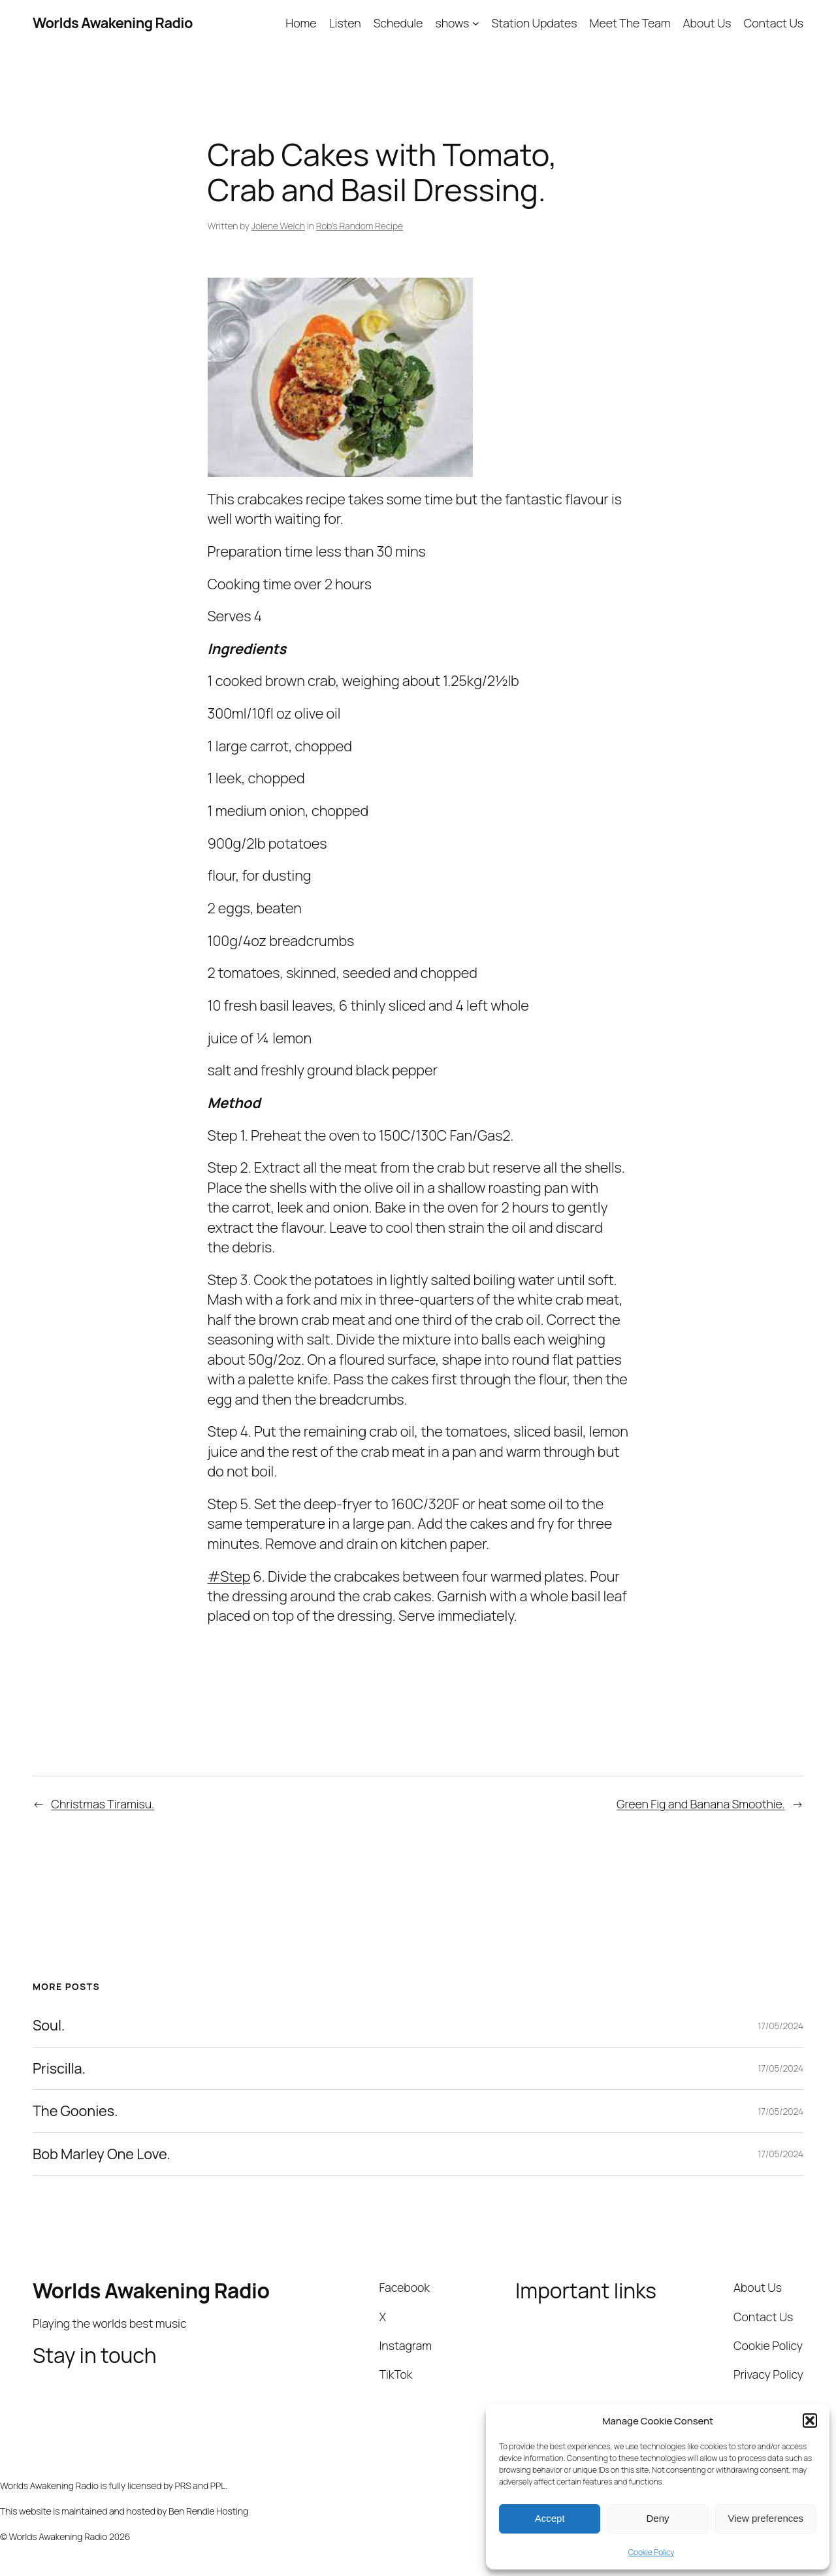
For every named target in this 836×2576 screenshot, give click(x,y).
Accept (550, 2518)
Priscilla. (59, 2068)
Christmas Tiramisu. (102, 1804)
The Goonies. (75, 2111)
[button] (809, 2420)
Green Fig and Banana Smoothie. (701, 1804)
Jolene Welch (278, 226)
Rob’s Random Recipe (359, 226)
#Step (229, 1576)
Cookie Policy (651, 2552)
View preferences (766, 2518)
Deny (657, 2518)
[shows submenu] (475, 23)
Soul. (49, 2025)
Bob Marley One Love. (101, 2154)
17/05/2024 (780, 2025)
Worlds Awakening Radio (113, 23)
